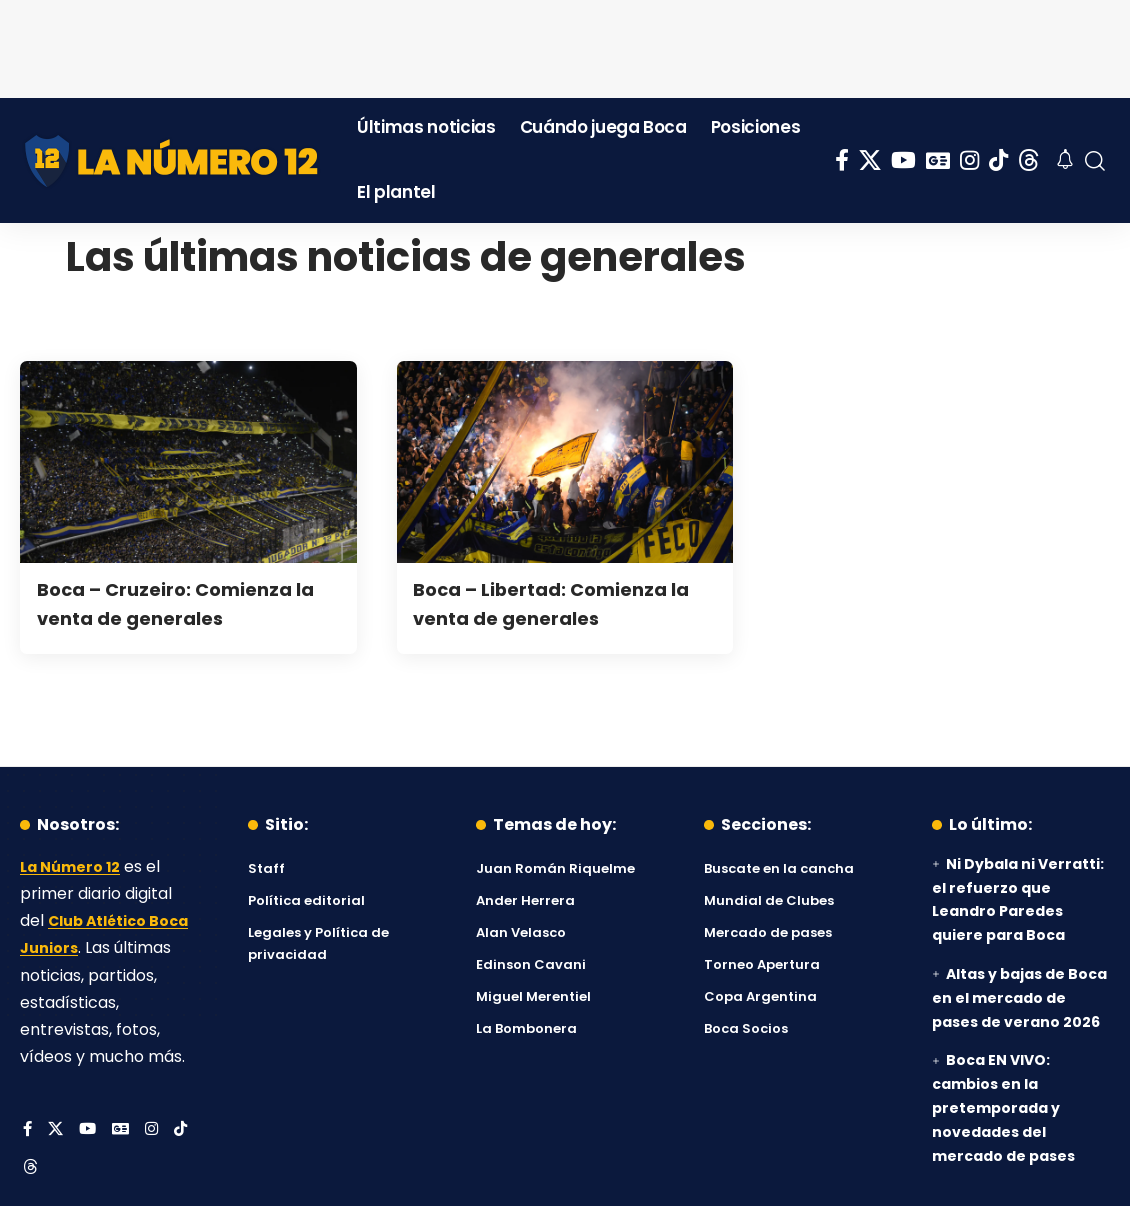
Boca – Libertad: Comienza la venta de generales (563, 603)
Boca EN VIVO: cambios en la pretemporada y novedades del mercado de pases (1003, 1107)
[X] (870, 160)
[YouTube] (903, 160)
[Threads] (1029, 160)
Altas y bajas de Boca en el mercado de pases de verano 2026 (1019, 998)
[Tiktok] (998, 160)
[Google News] (938, 160)
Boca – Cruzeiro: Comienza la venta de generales (187, 603)
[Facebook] (842, 160)
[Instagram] (969, 160)
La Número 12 (75, 866)
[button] (1095, 161)
